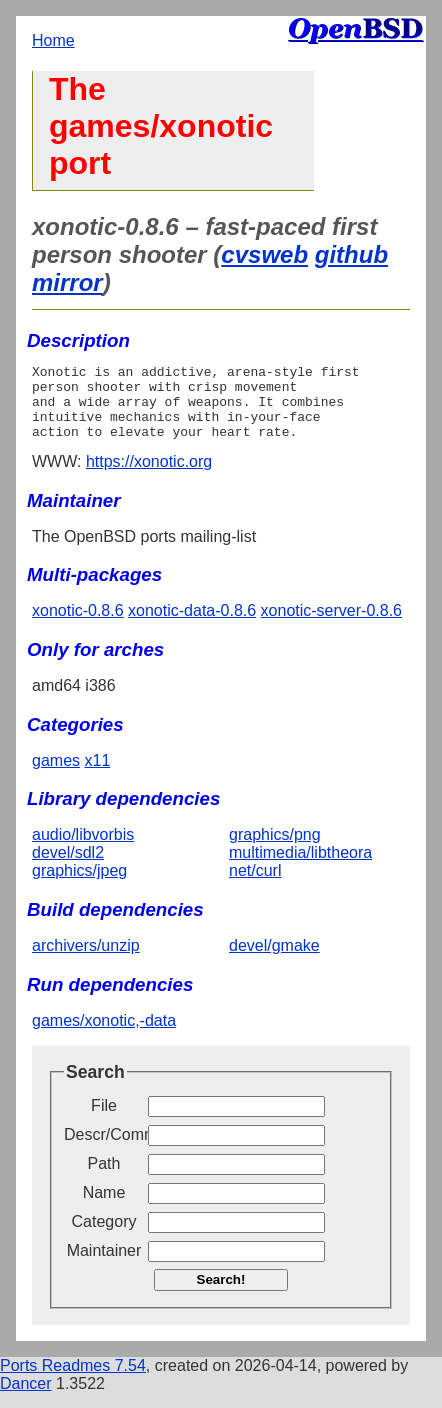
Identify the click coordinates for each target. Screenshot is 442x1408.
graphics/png (275, 849)
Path (104, 1178)
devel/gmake (274, 960)
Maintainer (104, 1265)
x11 (97, 775)
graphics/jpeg (79, 885)
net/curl (255, 885)
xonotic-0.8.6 (78, 625)
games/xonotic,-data (104, 1035)
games (56, 775)
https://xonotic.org (149, 476)
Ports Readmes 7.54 (73, 1380)
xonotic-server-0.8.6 (331, 625)
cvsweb (264, 254)
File (104, 1120)
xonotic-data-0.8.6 (192, 625)
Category (104, 1236)
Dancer (26, 1398)
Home (53, 40)
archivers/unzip (86, 960)
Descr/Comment (104, 1149)
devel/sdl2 (68, 867)
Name (104, 1207)
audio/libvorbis (83, 849)
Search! (221, 1294)
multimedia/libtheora (300, 867)
